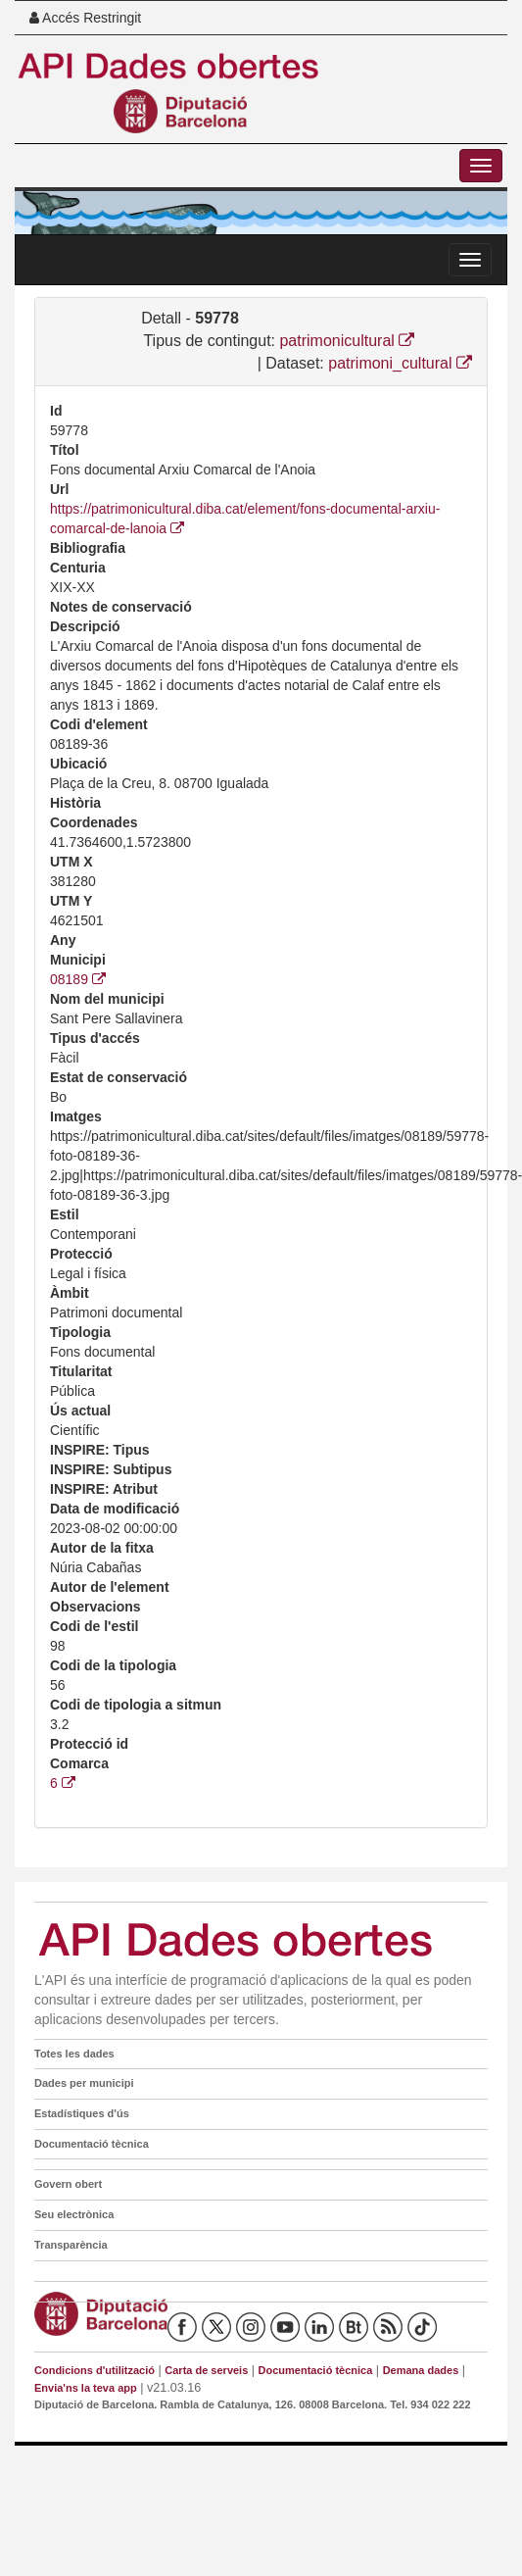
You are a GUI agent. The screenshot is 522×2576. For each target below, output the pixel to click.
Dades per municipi (83, 2083)
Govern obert (68, 2184)
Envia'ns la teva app (85, 2388)
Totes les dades (74, 2053)
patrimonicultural (346, 340)
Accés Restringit (85, 17)
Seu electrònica (74, 2214)
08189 (78, 979)
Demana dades (421, 2370)
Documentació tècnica (91, 2144)
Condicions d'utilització (94, 2370)
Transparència (71, 2245)
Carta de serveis (206, 2370)
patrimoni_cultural (400, 363)
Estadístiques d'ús (81, 2113)
